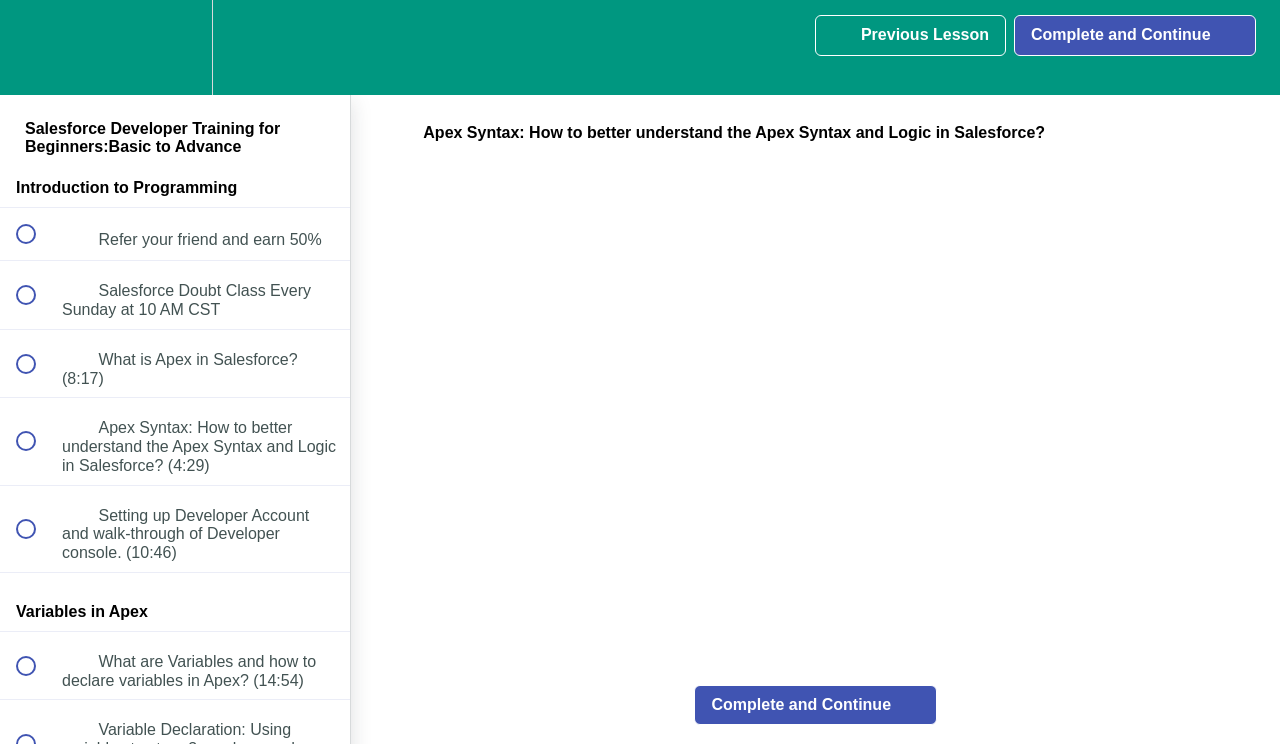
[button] (37, 47)
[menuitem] (175, 47)
